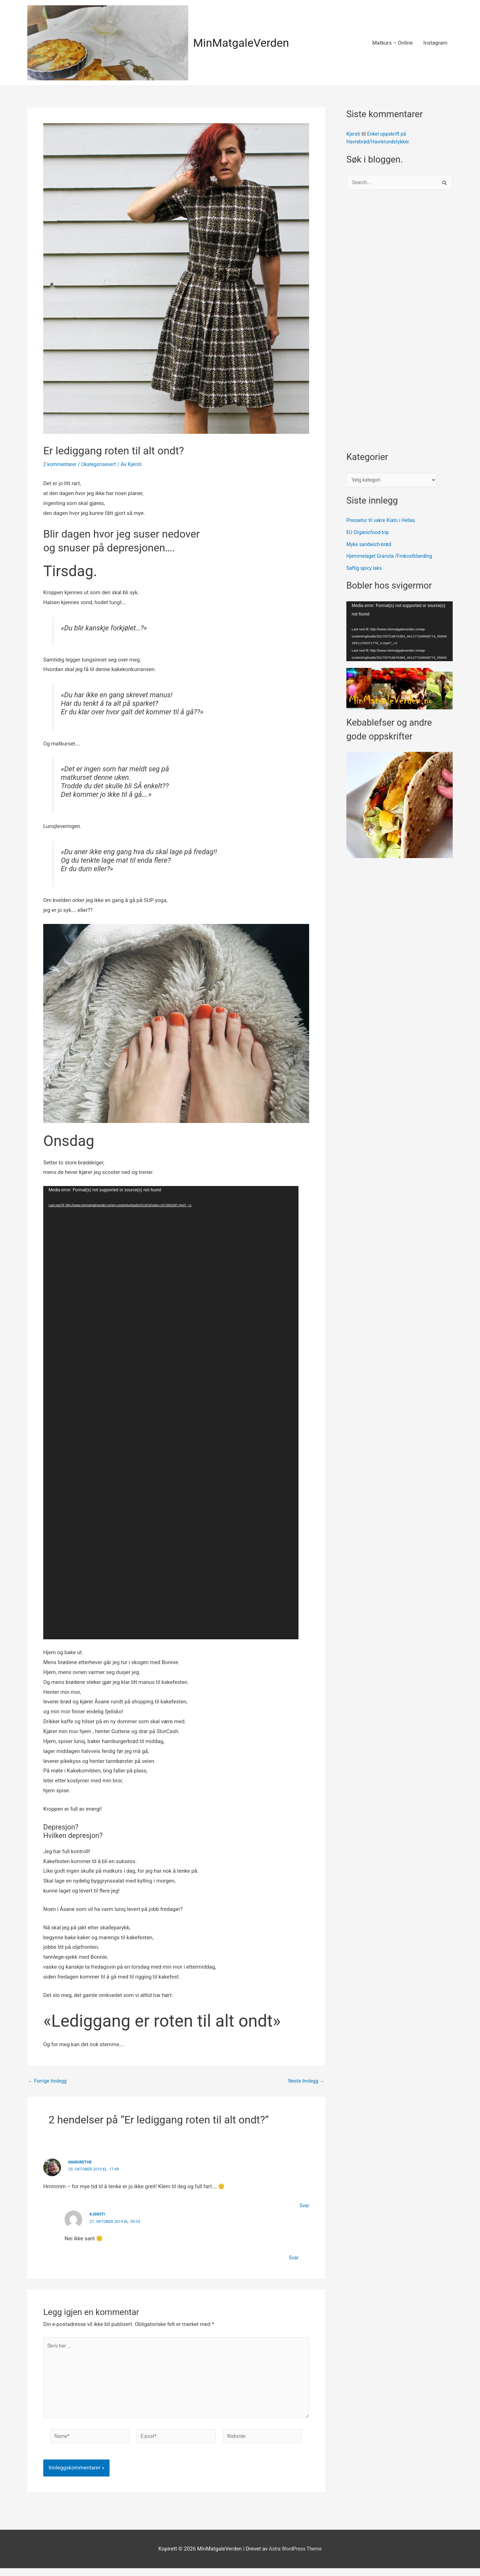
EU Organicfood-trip (369, 534)
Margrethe (81, 2162)
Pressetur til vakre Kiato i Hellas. (384, 522)
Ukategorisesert (103, 464)
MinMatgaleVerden (246, 42)
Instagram (435, 43)
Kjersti (98, 2214)
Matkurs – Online (392, 43)
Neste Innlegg (304, 2081)
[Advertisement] (399, 325)
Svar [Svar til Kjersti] (293, 2257)
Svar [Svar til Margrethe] (304, 2205)
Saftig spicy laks (365, 570)
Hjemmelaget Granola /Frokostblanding (393, 558)
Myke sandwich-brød (370, 546)
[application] (170, 1412)
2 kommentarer (61, 464)
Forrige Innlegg (49, 2081)
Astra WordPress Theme (295, 2556)
